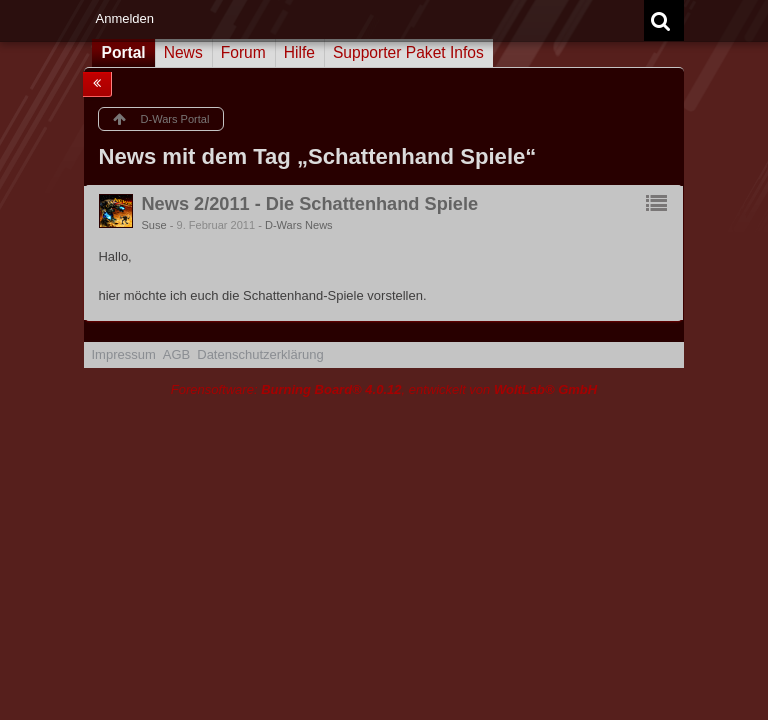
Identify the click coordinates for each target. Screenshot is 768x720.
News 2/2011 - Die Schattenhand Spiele (309, 204)
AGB (176, 354)
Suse (153, 225)
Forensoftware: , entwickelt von (384, 389)
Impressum (123, 354)
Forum (243, 52)
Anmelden (124, 18)
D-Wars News (299, 225)
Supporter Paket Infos (408, 52)
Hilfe (299, 52)
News (183, 52)
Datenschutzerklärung (260, 354)
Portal (123, 52)
